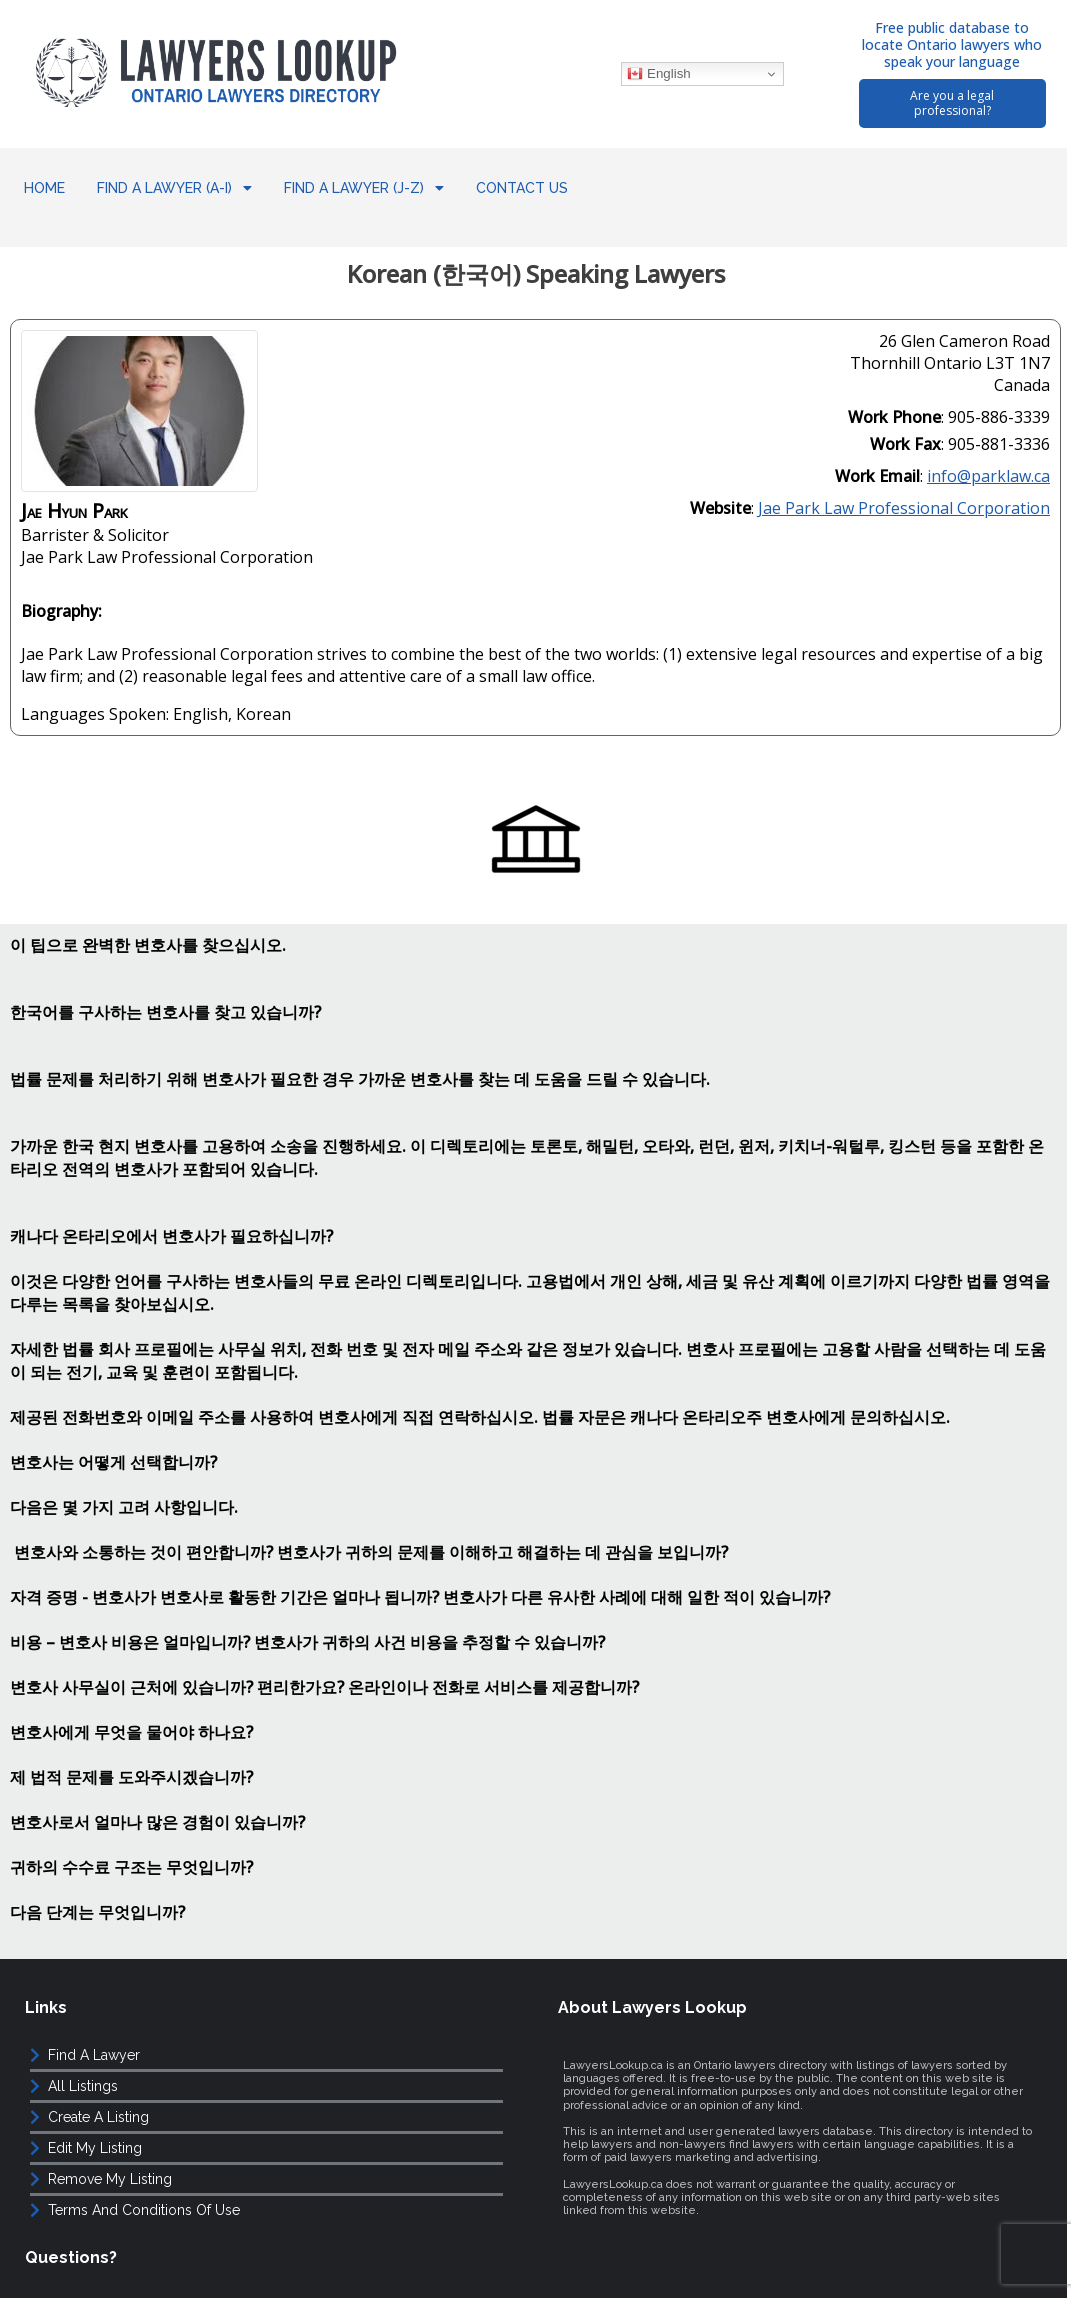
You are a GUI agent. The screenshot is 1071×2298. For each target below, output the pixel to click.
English (657, 74)
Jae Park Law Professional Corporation (904, 489)
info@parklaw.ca (988, 457)
